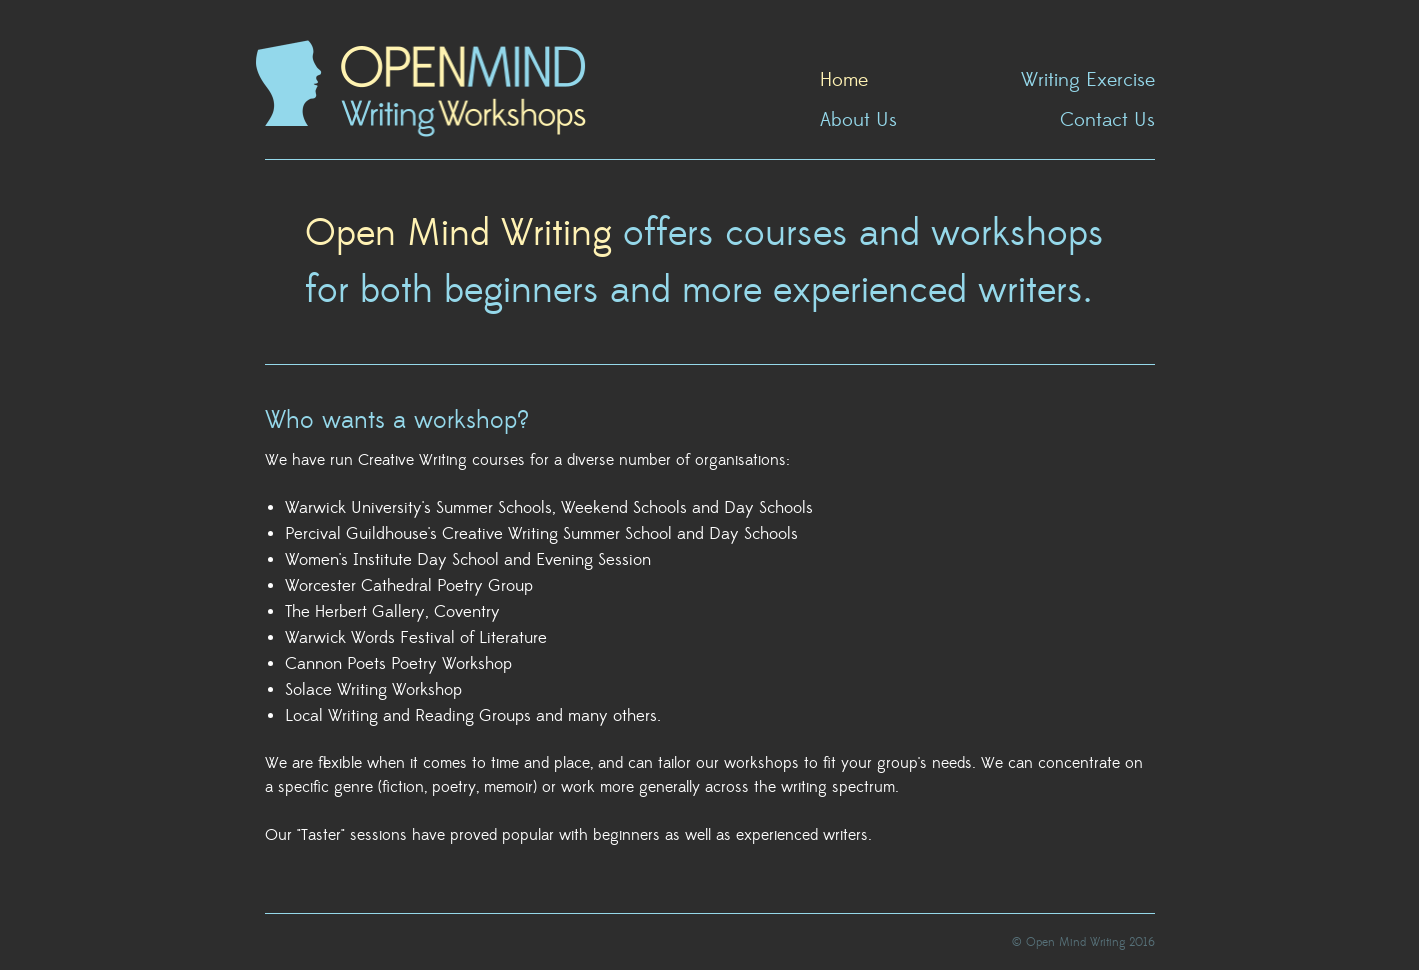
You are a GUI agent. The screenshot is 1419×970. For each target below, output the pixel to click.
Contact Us (1107, 121)
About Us (858, 121)
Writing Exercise (1088, 81)
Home (844, 81)
